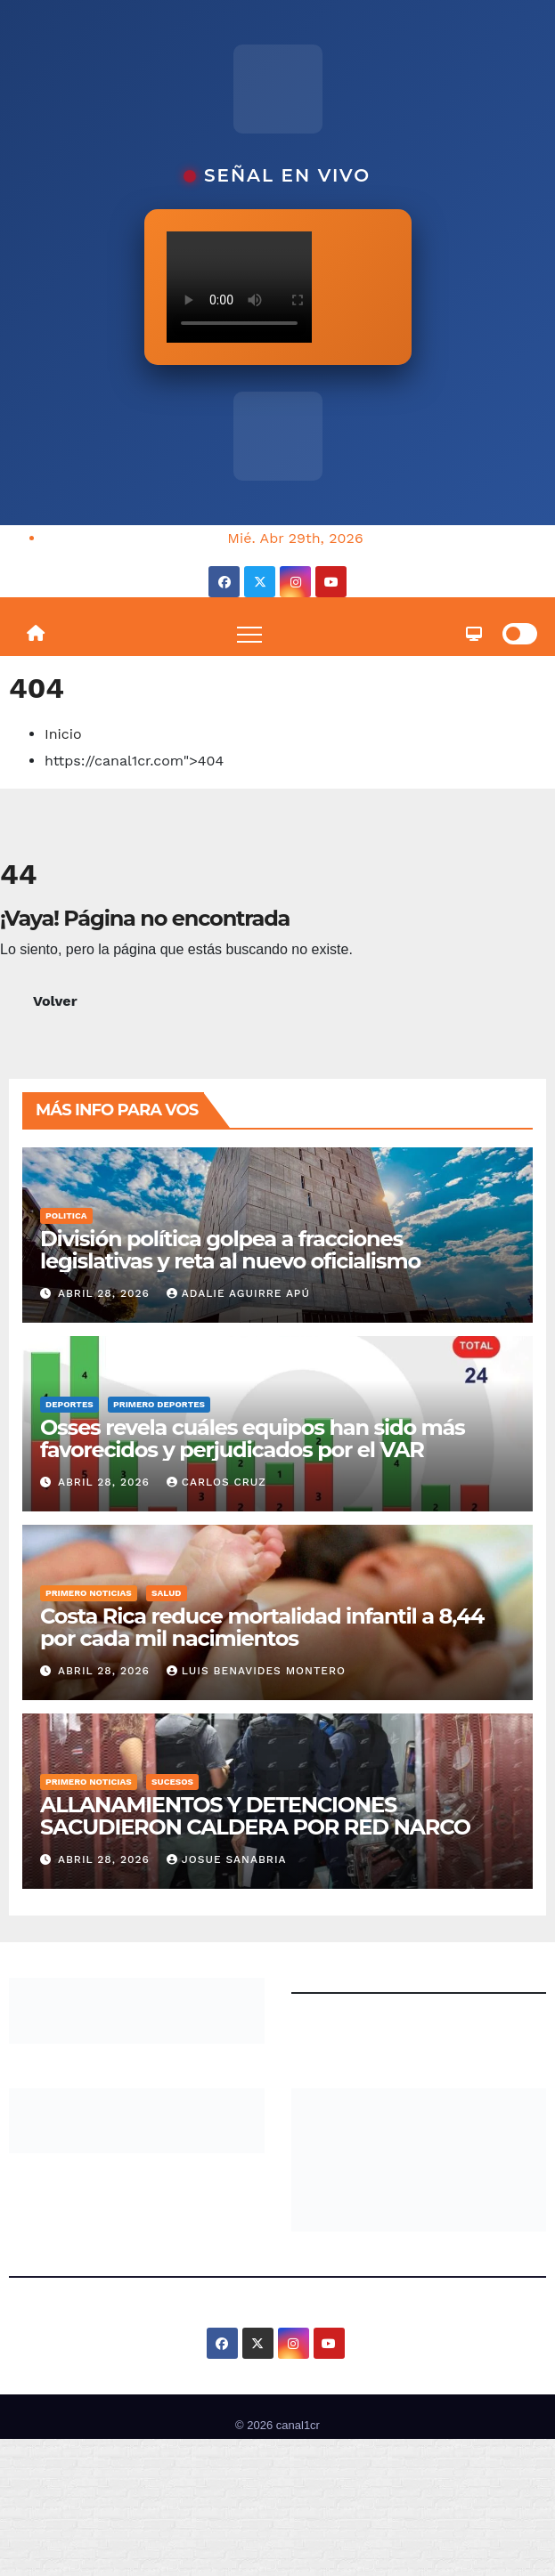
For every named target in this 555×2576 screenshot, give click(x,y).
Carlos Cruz (216, 1482)
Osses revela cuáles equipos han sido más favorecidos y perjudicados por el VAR (252, 1438)
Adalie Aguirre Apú (238, 1293)
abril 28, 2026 (106, 1293)
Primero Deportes (159, 1404)
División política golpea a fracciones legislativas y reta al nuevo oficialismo (230, 1250)
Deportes (69, 1404)
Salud (166, 1593)
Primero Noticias (88, 1593)
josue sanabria (227, 1859)
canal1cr (298, 2425)
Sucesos (172, 1781)
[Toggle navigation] (249, 634)
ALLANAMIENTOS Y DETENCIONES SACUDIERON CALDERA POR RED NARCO (257, 1816)
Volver (55, 1000)
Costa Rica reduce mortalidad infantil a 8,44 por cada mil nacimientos (262, 1627)
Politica (66, 1215)
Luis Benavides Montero (256, 1671)
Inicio (63, 733)
